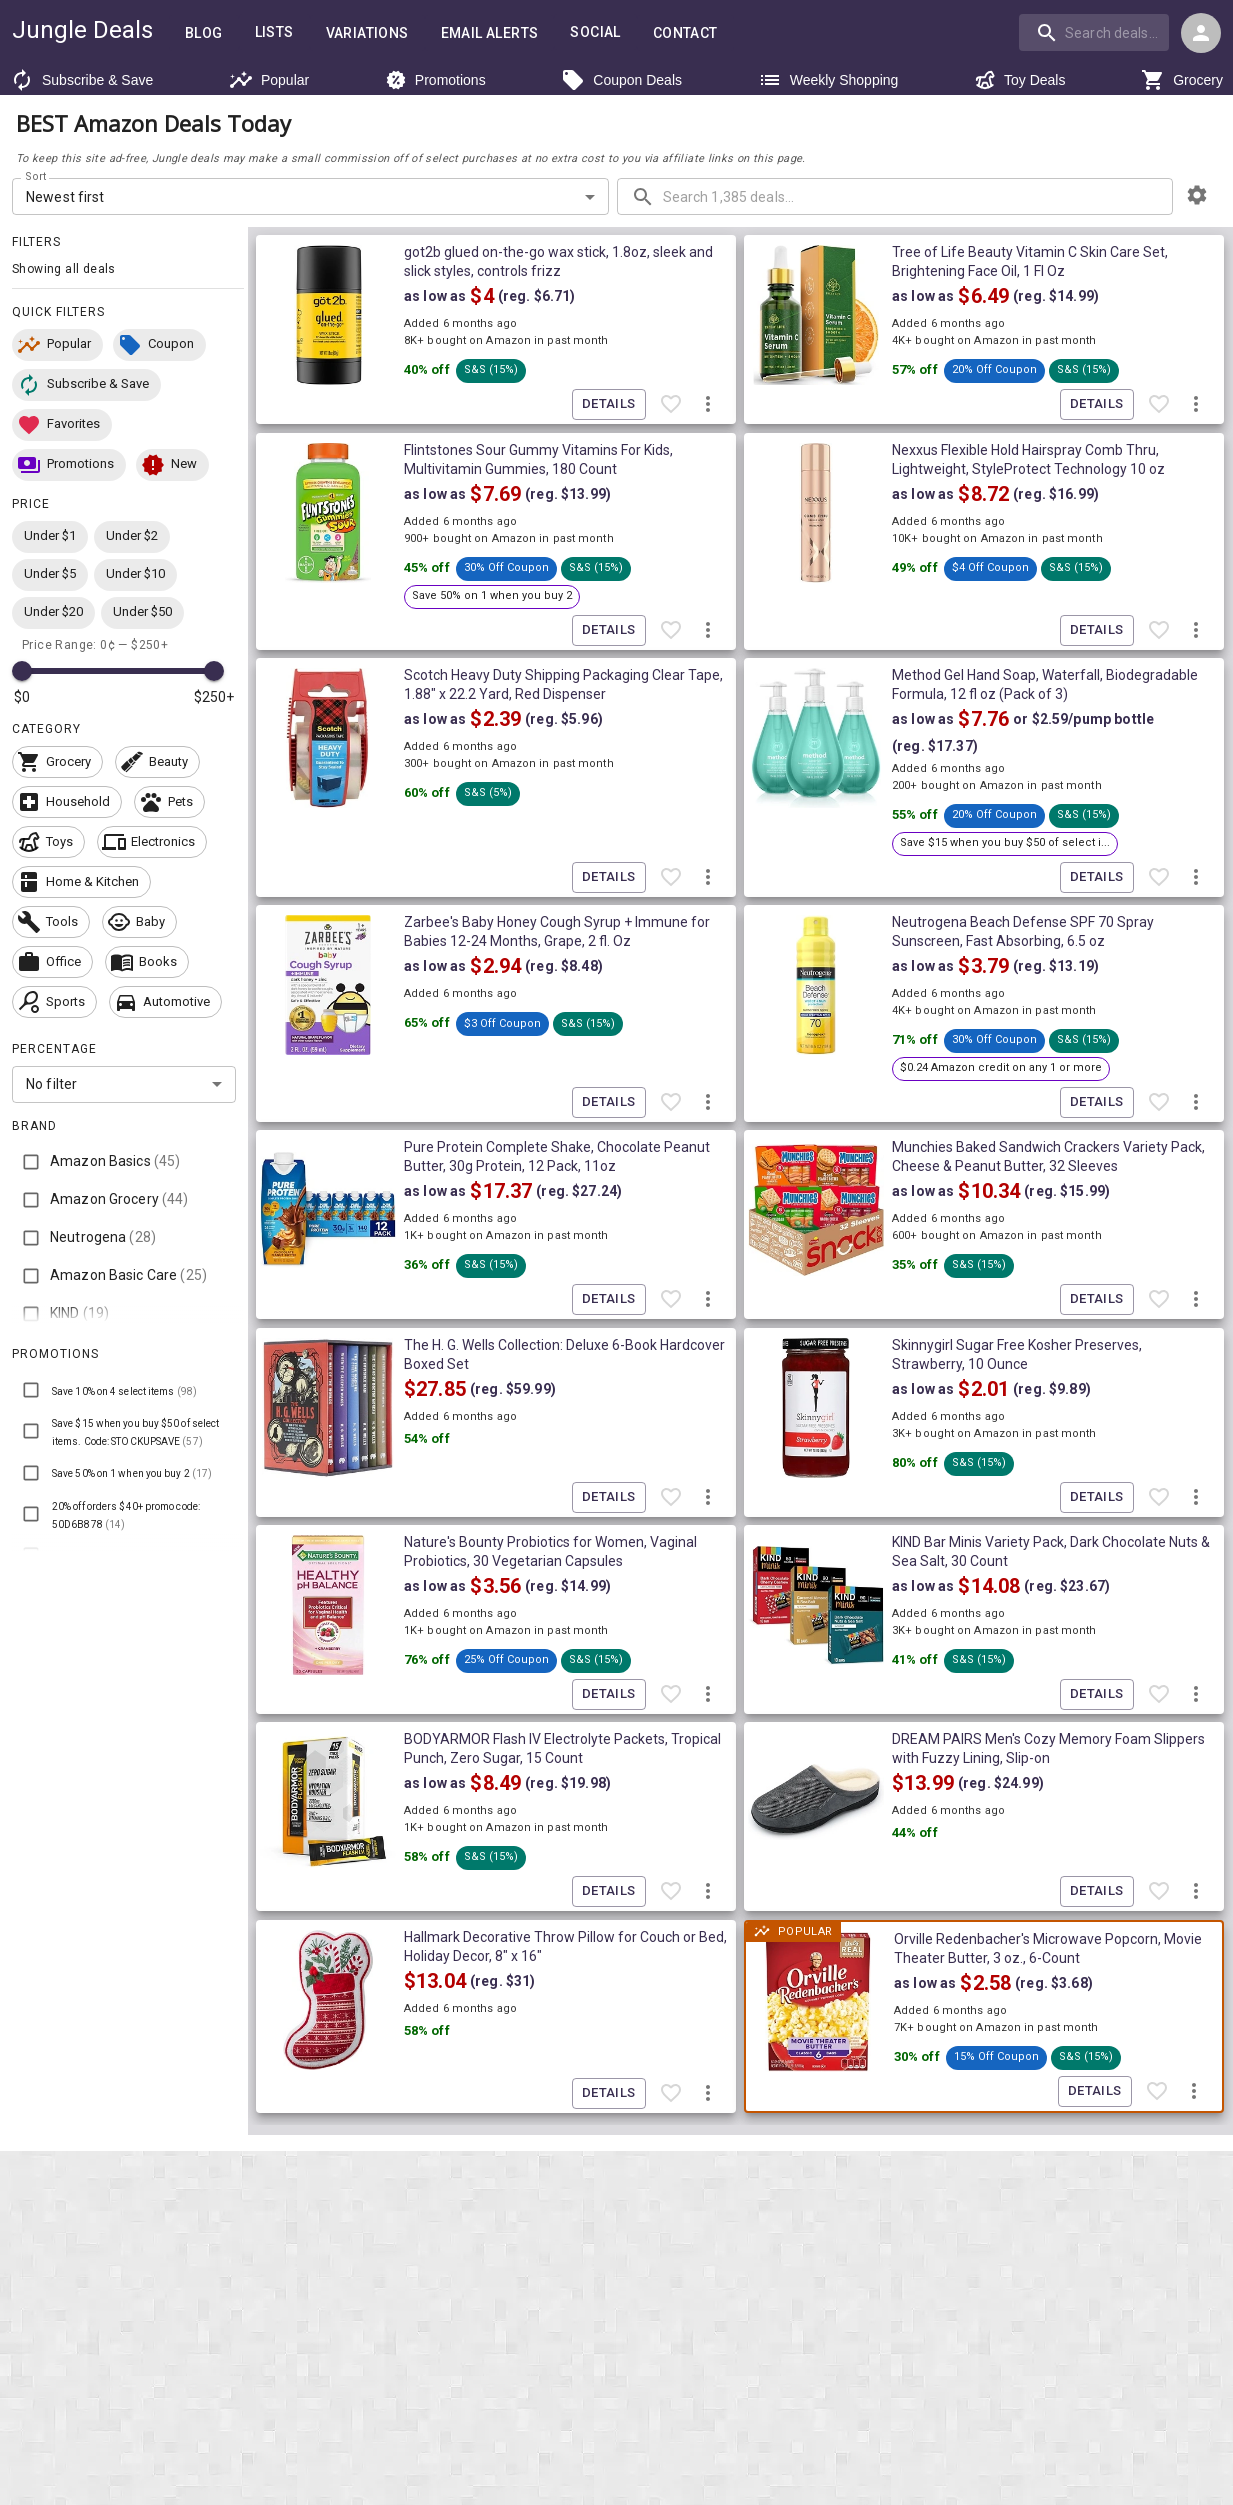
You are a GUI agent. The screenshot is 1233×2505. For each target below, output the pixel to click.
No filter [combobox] (51, 1084)
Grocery (1182, 80)
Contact (685, 33)
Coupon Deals (621, 80)
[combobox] (1096, 32)
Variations (367, 33)
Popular (269, 80)
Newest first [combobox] (65, 197)
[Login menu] (1201, 33)
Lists (274, 32)
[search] (1094, 32)
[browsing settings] (1197, 195)
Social (595, 32)
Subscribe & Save (81, 80)
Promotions (435, 80)
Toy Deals (1019, 80)
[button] (57, 345)
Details (609, 404)
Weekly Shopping (828, 80)
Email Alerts (490, 33)
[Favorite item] (671, 405)
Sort (36, 177)
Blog (204, 33)
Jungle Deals (82, 30)
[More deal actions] (708, 405)
